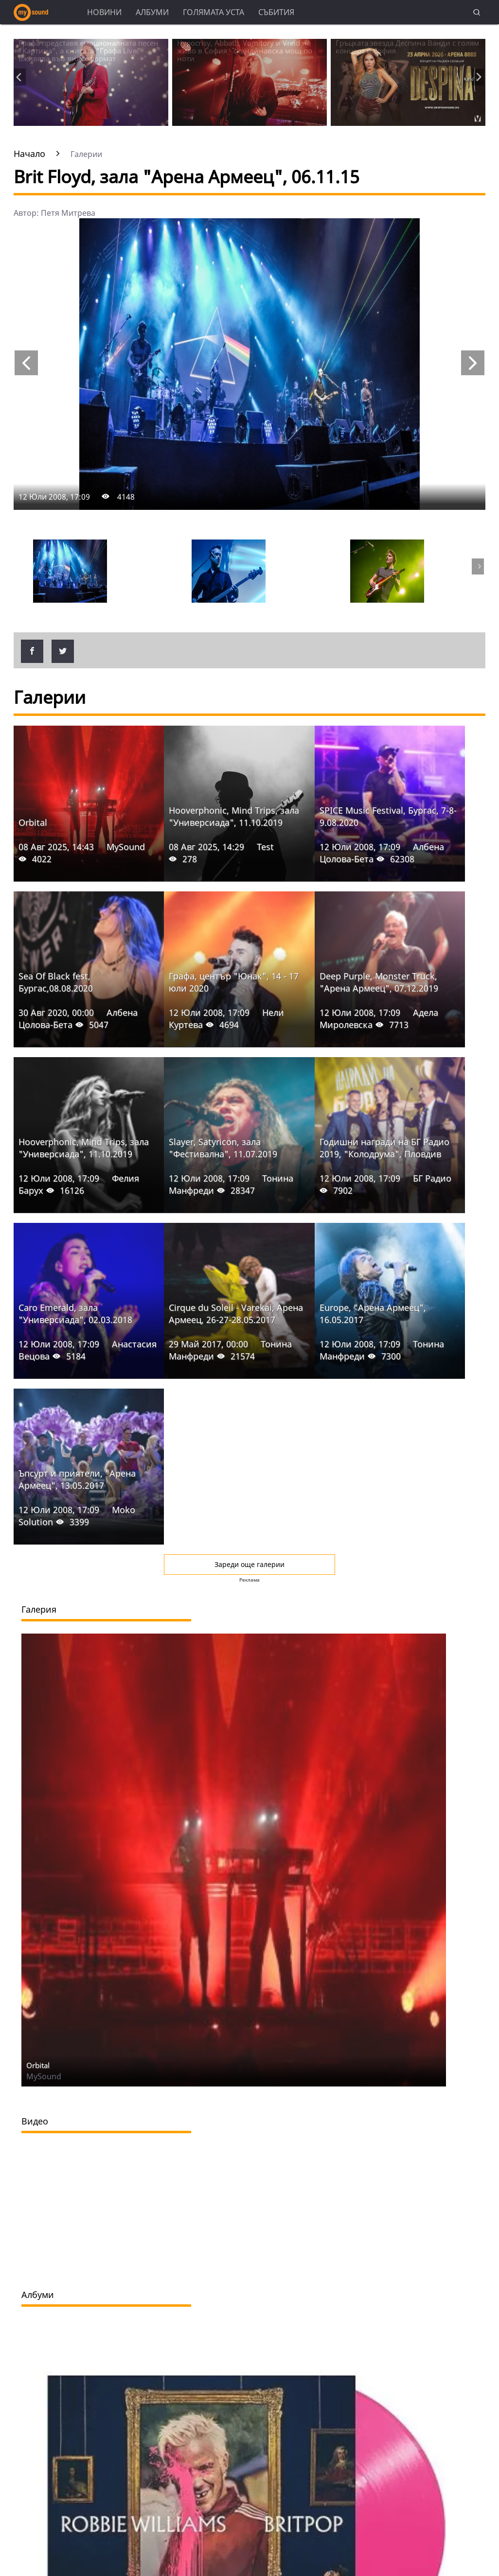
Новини (104, 12)
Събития (276, 12)
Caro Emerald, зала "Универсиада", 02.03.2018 (75, 1313)
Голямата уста (213, 12)
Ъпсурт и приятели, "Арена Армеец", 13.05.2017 (77, 1479)
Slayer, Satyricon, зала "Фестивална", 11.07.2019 (223, 1148)
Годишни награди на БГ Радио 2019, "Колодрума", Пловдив (384, 1148)
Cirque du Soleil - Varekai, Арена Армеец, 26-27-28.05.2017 (236, 1313)
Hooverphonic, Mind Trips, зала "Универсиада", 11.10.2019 (234, 816)
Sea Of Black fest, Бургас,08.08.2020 (55, 982)
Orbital (32, 822)
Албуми (152, 12)
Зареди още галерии (249, 1564)
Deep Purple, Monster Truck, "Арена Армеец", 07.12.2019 (379, 982)
